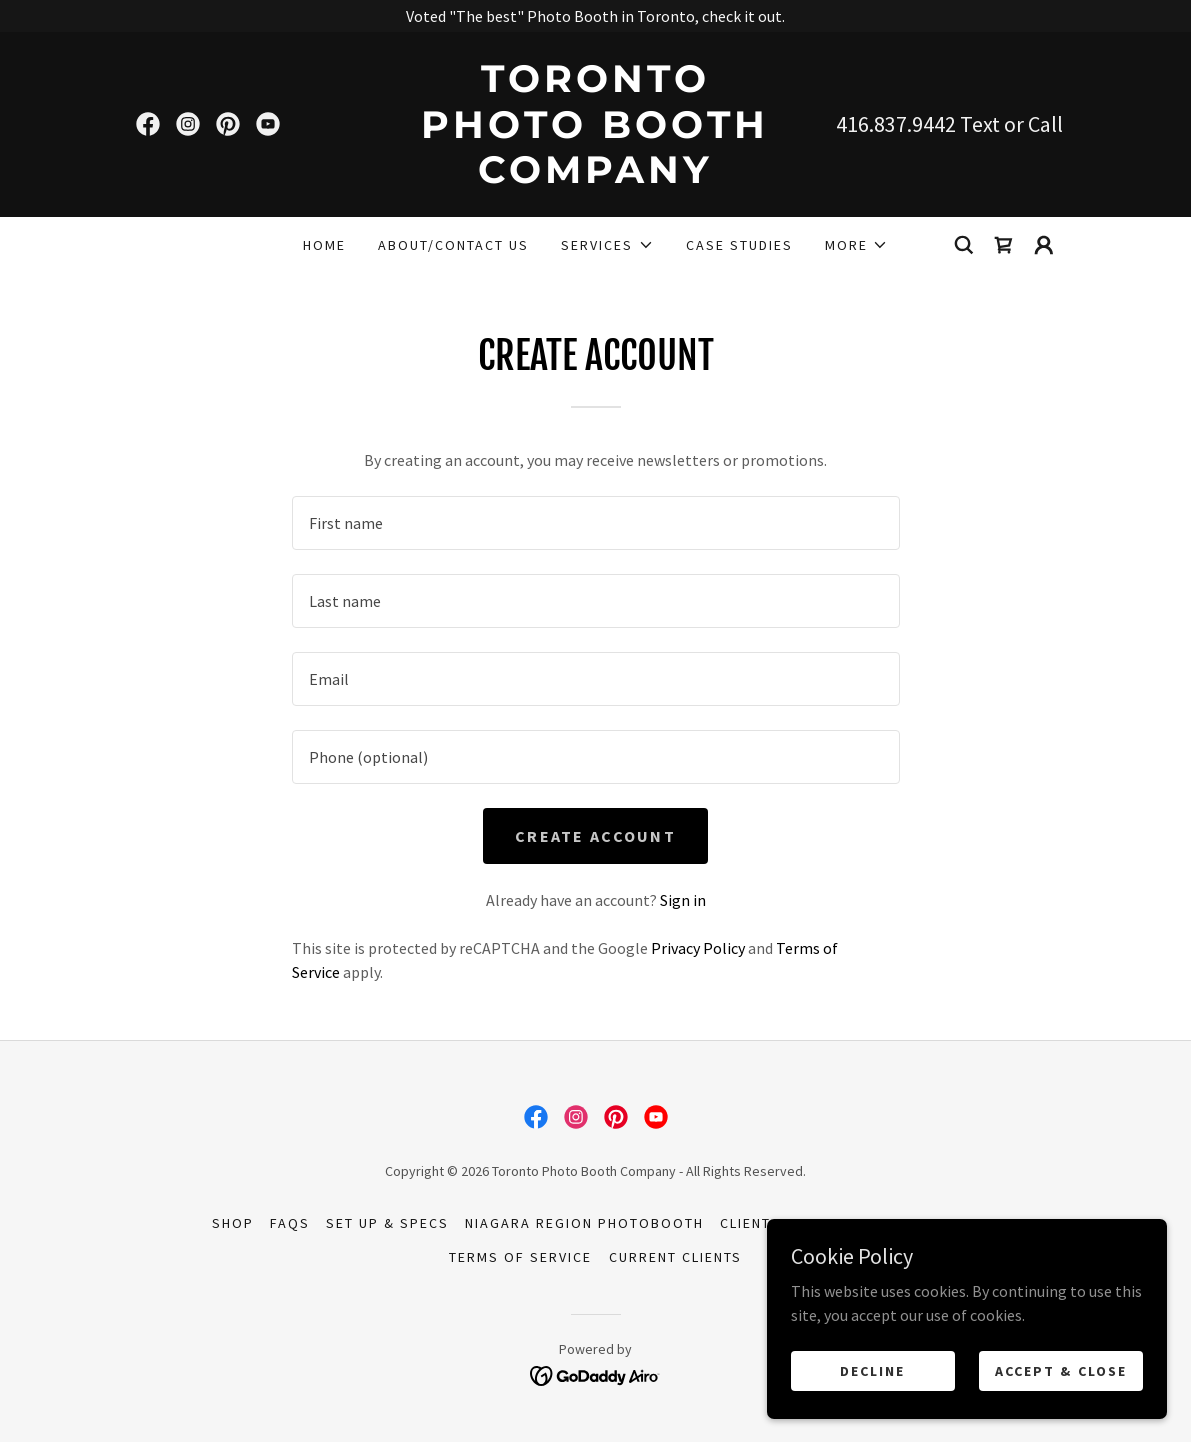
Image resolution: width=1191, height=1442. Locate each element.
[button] (607, 245)
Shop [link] (233, 1223)
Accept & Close (1060, 1370)
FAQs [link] (290, 1223)
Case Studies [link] (739, 245)
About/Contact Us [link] (453, 245)
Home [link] (324, 245)
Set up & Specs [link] (387, 1223)
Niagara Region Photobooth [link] (584, 1223)
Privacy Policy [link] (698, 948)
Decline (872, 1370)
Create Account (595, 836)
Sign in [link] (683, 900)
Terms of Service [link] (520, 1257)
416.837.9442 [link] (896, 124)
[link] (148, 124)
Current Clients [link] (675, 1257)
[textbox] (596, 523)
